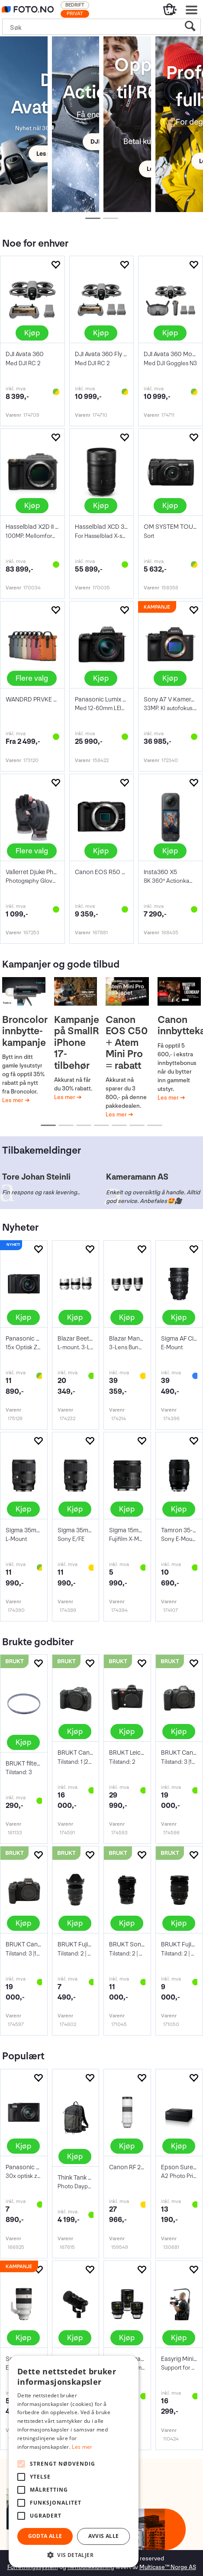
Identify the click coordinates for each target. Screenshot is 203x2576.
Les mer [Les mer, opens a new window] (82, 2447)
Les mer (13, 1100)
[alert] (74, 2461)
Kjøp (32, 333)
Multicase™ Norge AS (167, 2567)
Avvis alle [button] (103, 2536)
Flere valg (32, 678)
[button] (73, 2554)
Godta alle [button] (45, 2536)
